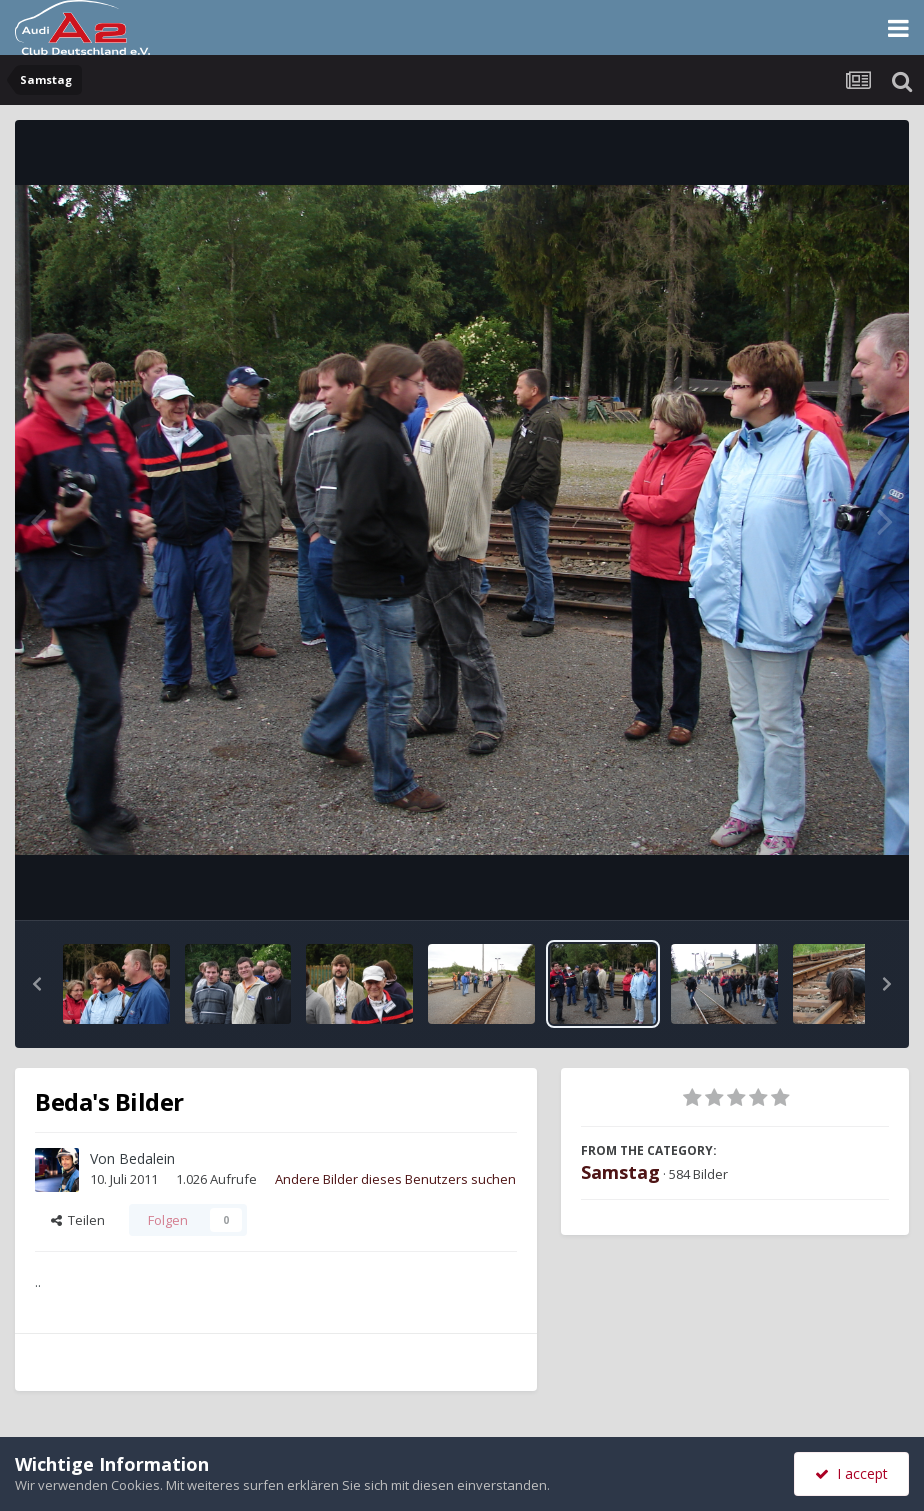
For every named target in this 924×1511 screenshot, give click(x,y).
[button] (37, 984)
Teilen (78, 1220)
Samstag (620, 1172)
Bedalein (147, 1158)
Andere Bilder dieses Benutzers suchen (395, 1179)
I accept (851, 1473)
